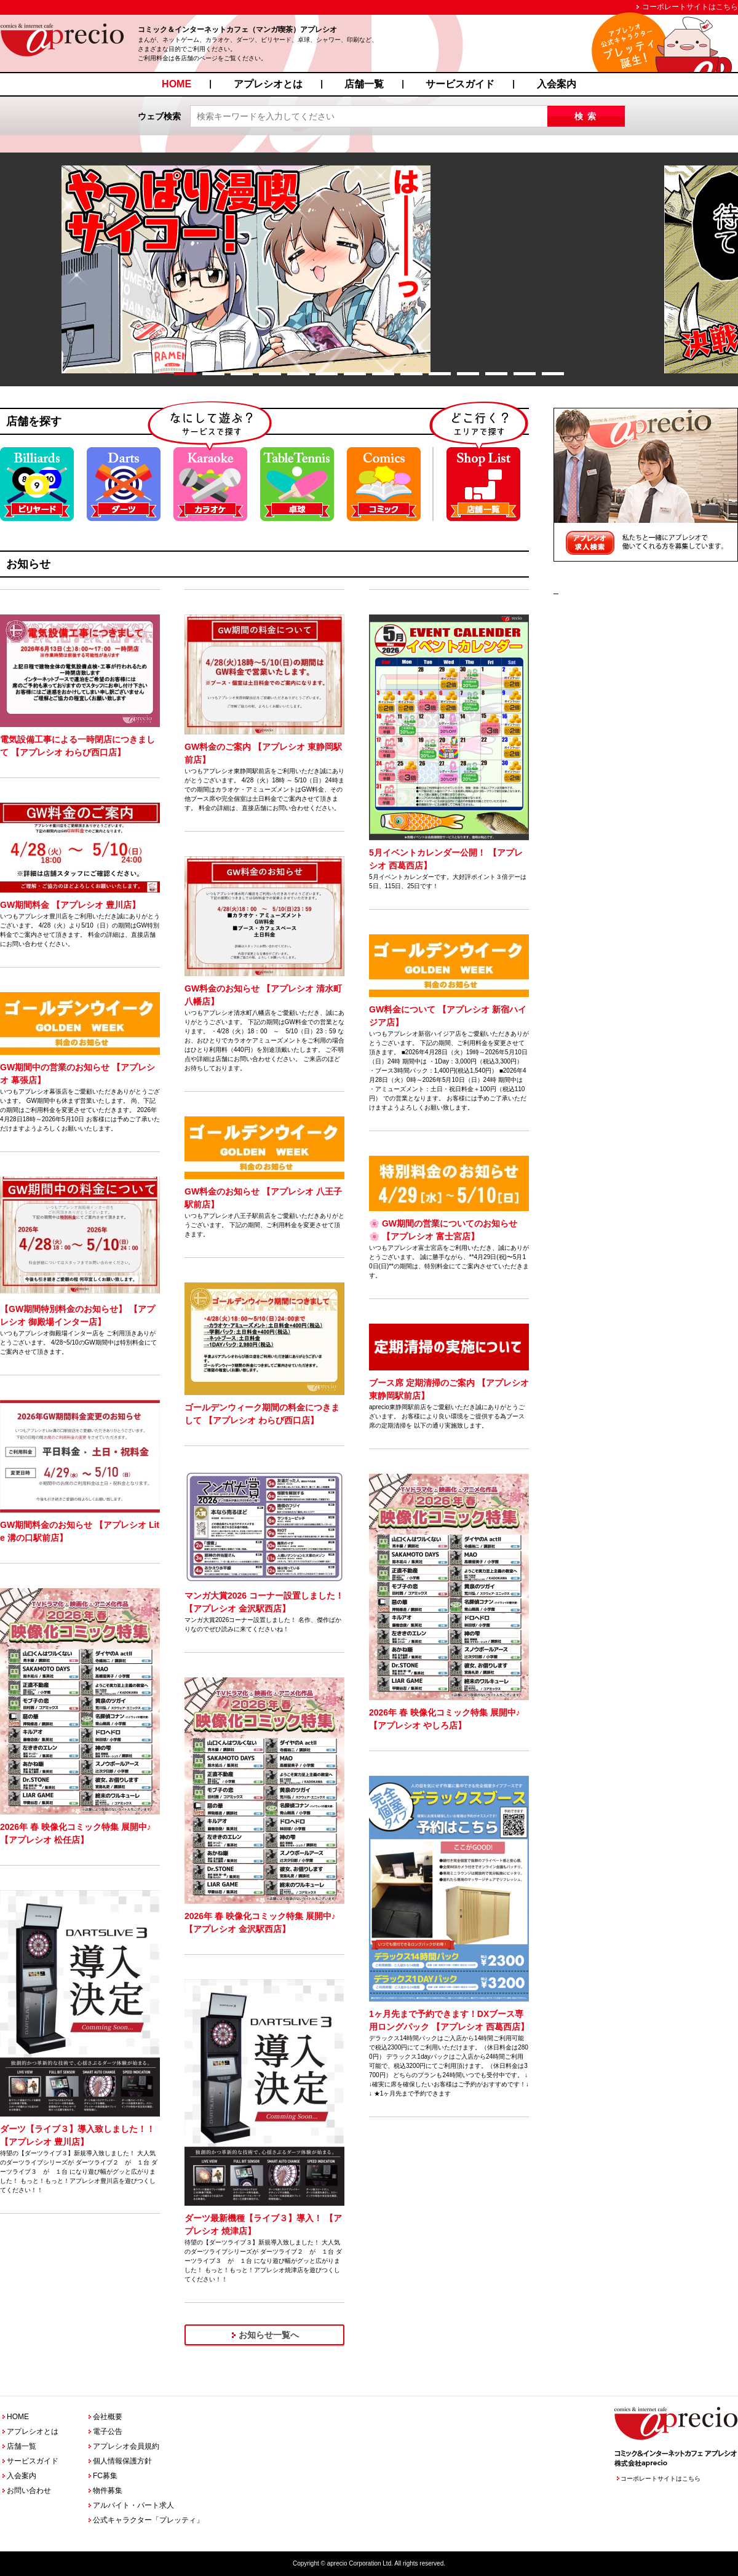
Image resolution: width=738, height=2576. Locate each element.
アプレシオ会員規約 (126, 2446)
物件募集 (107, 2490)
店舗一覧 (364, 84)
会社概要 (107, 2416)
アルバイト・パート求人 (133, 2505)
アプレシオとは (268, 84)
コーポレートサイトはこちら (690, 6)
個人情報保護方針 (122, 2461)
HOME (176, 84)
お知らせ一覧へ (269, 2335)
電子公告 (107, 2431)
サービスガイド (460, 84)
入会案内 (556, 84)
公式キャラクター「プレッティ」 (148, 2520)
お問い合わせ (29, 2490)
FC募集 (105, 2475)
